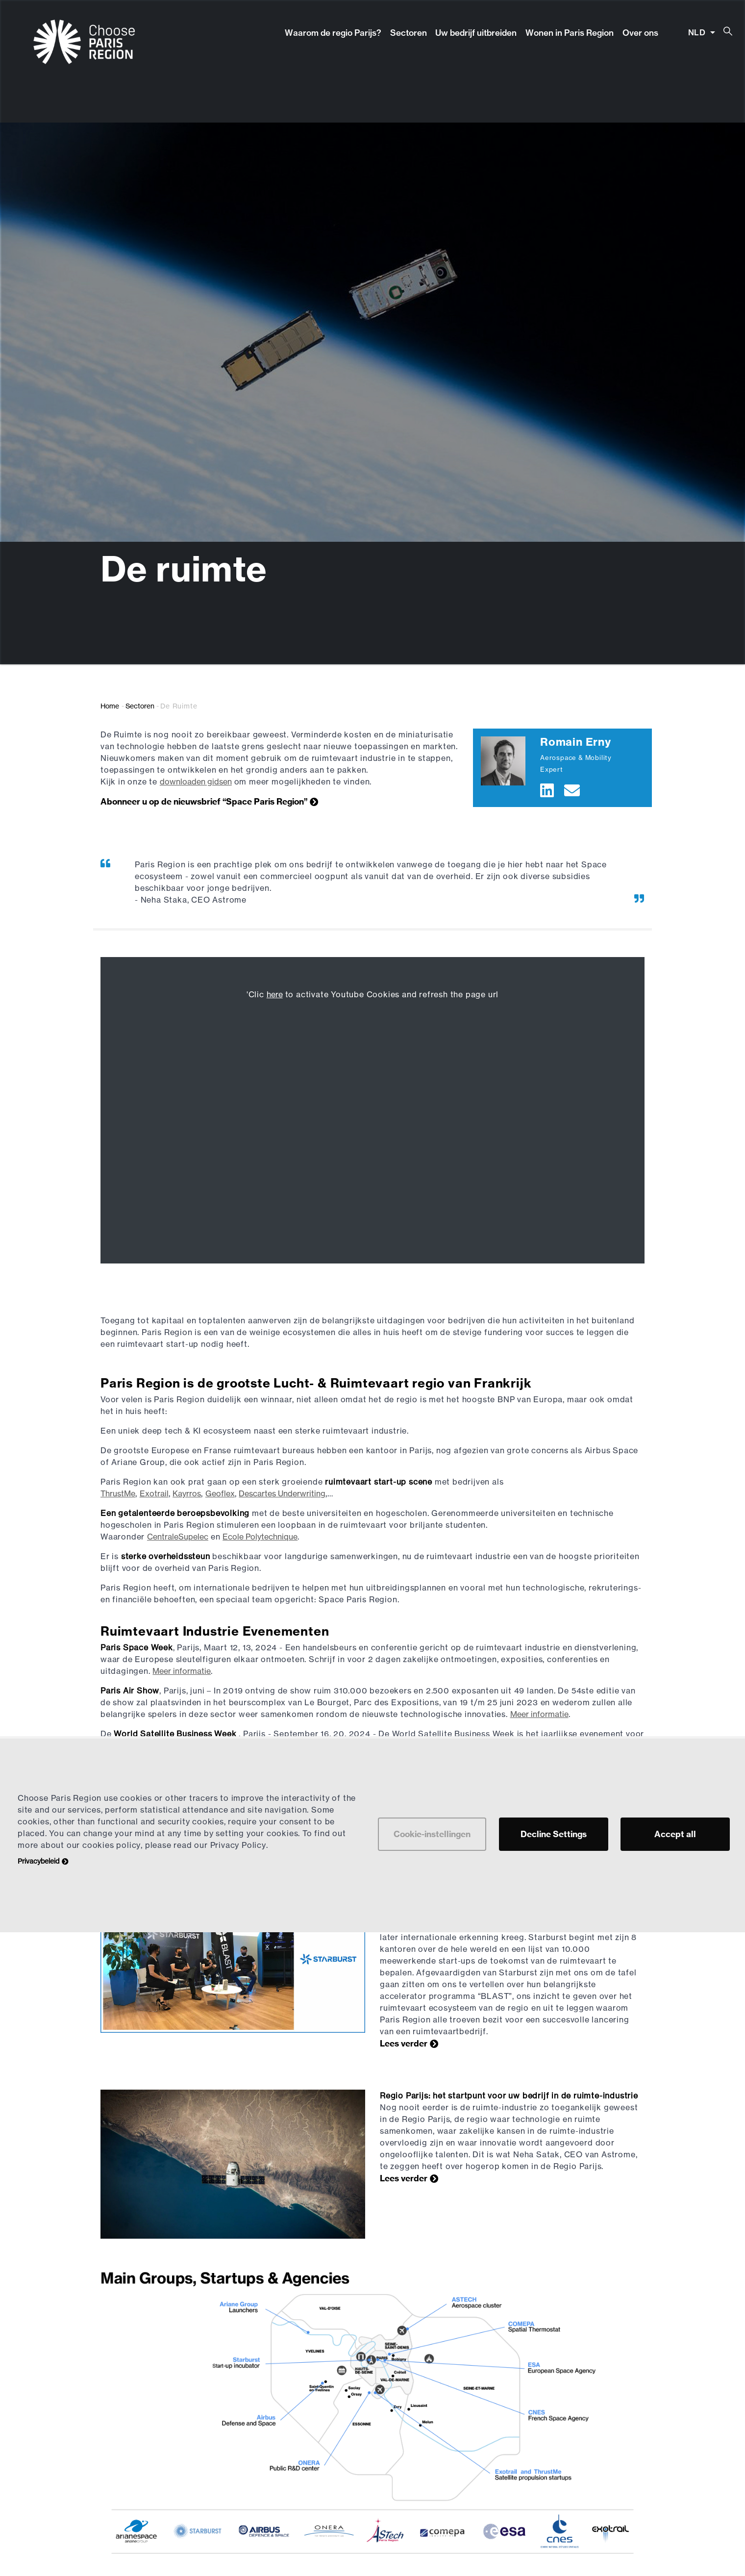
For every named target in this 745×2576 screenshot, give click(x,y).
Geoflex (220, 1493)
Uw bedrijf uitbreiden (476, 32)
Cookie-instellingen (432, 1834)
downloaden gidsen (196, 781)
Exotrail (154, 1493)
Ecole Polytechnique (260, 1536)
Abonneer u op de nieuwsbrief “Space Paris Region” (203, 801)
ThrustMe (117, 1493)
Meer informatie (181, 1671)
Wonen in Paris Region (569, 32)
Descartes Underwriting (282, 1493)
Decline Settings (554, 1834)
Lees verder (403, 2043)
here (275, 994)
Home (109, 706)
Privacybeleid (38, 1861)
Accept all (675, 1834)
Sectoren (408, 32)
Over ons (640, 32)
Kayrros (187, 1493)
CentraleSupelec (177, 1536)
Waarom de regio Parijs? (333, 32)
